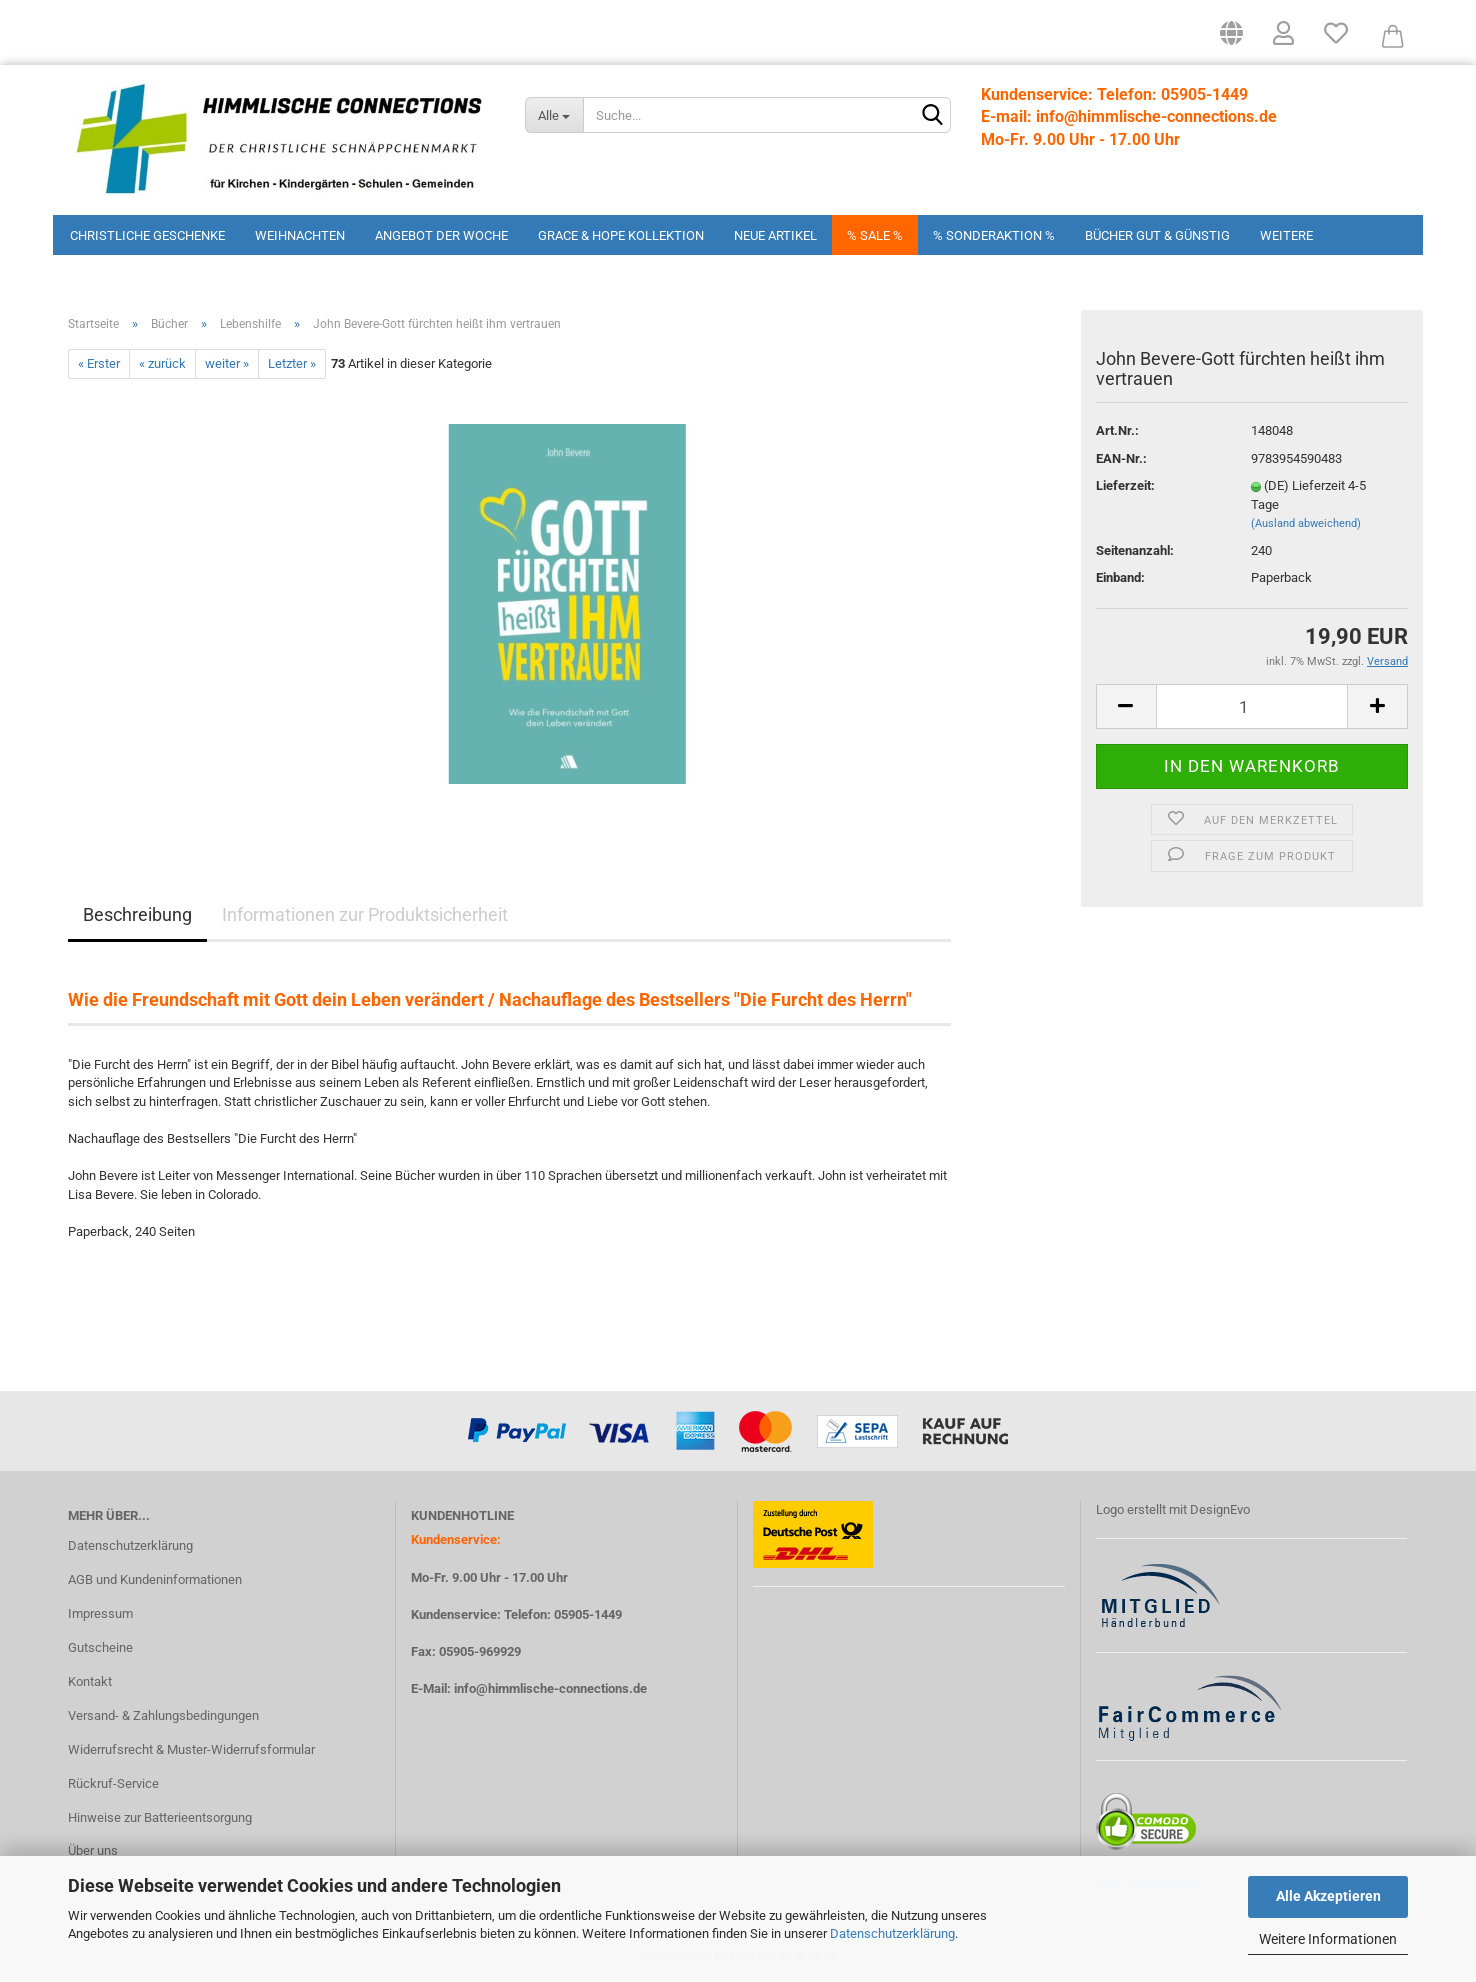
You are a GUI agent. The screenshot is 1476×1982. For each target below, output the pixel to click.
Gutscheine (100, 1647)
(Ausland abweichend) (1306, 523)
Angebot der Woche (441, 235)
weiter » (227, 363)
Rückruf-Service (113, 1783)
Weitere (1286, 235)
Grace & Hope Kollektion (621, 235)
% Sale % (875, 235)
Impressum (100, 1613)
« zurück (162, 363)
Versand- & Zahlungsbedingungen (163, 1715)
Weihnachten (300, 235)
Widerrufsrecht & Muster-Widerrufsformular (191, 1749)
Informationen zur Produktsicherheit (365, 914)
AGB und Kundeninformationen (155, 1579)
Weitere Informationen (1328, 1939)
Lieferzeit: (1125, 485)
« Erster (99, 363)
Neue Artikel (775, 235)
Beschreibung (137, 914)
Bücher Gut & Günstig (1157, 235)
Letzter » (292, 363)
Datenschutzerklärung (892, 1933)
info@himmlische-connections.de (550, 1688)
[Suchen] (932, 116)
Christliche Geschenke (147, 235)
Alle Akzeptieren (1328, 1896)
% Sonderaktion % (994, 235)
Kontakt (90, 1681)
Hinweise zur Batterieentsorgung (160, 1817)
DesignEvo (1220, 1509)
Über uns (93, 1850)
